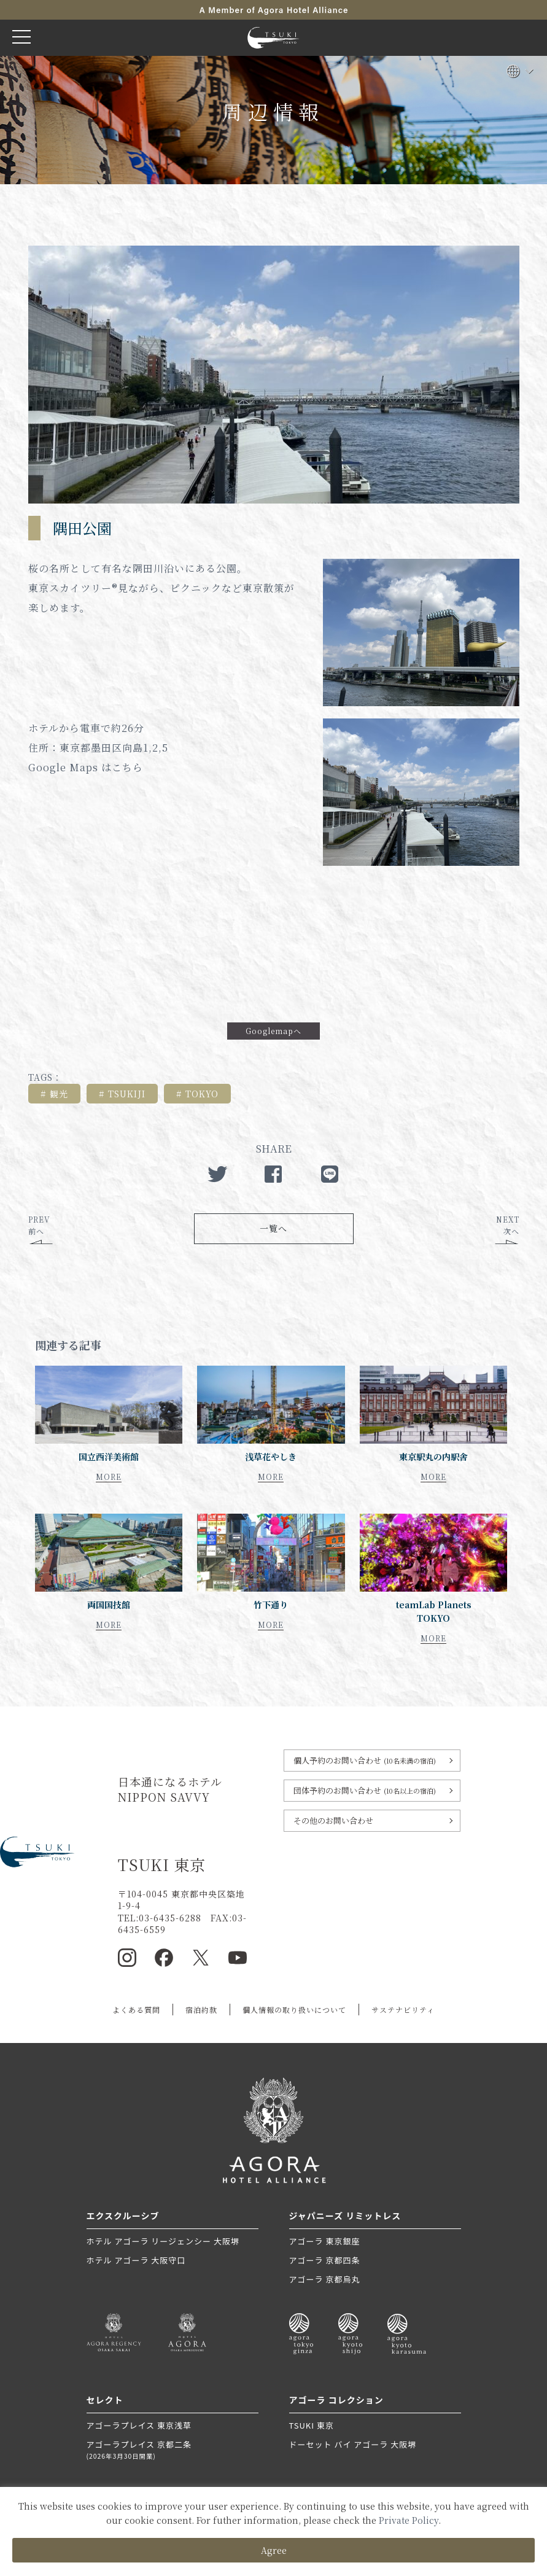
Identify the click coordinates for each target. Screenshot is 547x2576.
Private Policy (408, 2520)
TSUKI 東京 (311, 2425)
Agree (274, 2550)
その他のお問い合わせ (333, 1820)
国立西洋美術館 (109, 1456)
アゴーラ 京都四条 (324, 2260)
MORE (109, 1476)
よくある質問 (136, 2009)
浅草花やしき (271, 1456)
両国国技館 (108, 1604)
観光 (59, 1094)
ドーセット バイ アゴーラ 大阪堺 (353, 2444)
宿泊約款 (201, 2009)
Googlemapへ (273, 1030)
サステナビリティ (403, 2009)
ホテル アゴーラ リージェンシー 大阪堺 (163, 2241)
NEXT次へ (507, 1225)
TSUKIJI (126, 1094)
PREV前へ (39, 1225)
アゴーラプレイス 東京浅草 (139, 2425)
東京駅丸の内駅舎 (433, 1456)
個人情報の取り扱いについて (294, 2009)
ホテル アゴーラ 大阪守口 (136, 2260)
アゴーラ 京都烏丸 (324, 2279)
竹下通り (271, 1604)
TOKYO (202, 1094)
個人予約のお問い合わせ (364, 1760)
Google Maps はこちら (85, 767)
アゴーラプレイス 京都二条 (172, 2449)
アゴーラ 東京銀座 (324, 2241)
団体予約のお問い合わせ (364, 1790)
